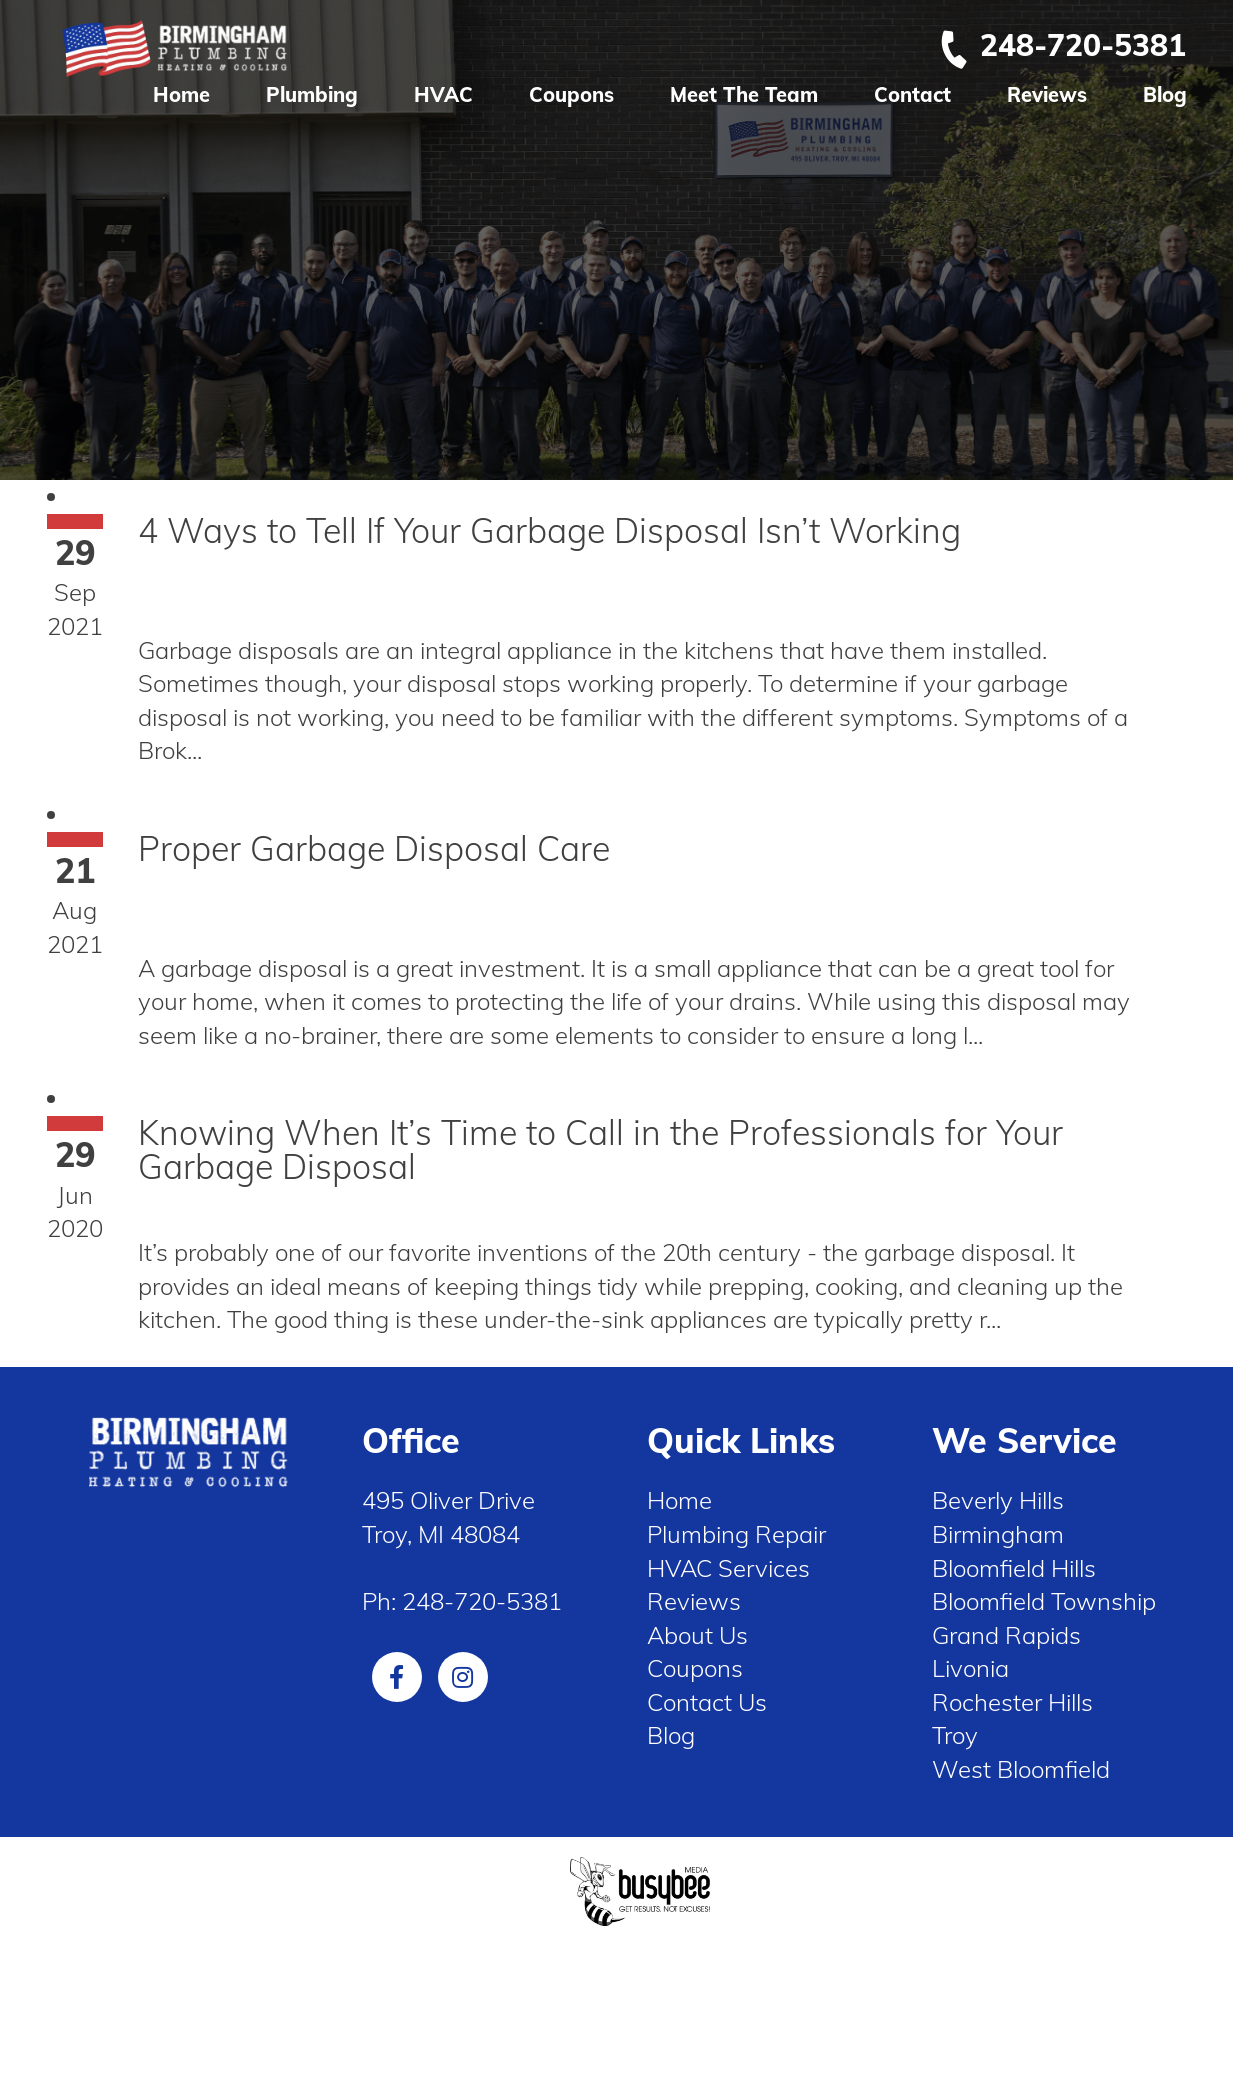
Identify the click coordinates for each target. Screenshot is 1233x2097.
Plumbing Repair (736, 1534)
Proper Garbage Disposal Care (374, 848)
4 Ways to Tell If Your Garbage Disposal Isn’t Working (549, 530)
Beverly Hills (998, 1500)
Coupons (571, 94)
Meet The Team (744, 94)
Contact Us (707, 1702)
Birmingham (998, 1534)
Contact (912, 94)
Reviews (1047, 94)
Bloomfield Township (1044, 1601)
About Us (697, 1635)
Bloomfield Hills (1014, 1568)
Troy (955, 1735)
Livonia (970, 1668)
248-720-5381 (1062, 45)
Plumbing (312, 94)
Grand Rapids (1006, 1635)
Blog (1165, 94)
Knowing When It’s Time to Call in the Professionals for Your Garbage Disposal (600, 1149)
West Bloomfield (1021, 1769)
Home (181, 94)
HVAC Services (728, 1568)
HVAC (443, 94)
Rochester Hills (1012, 1702)
